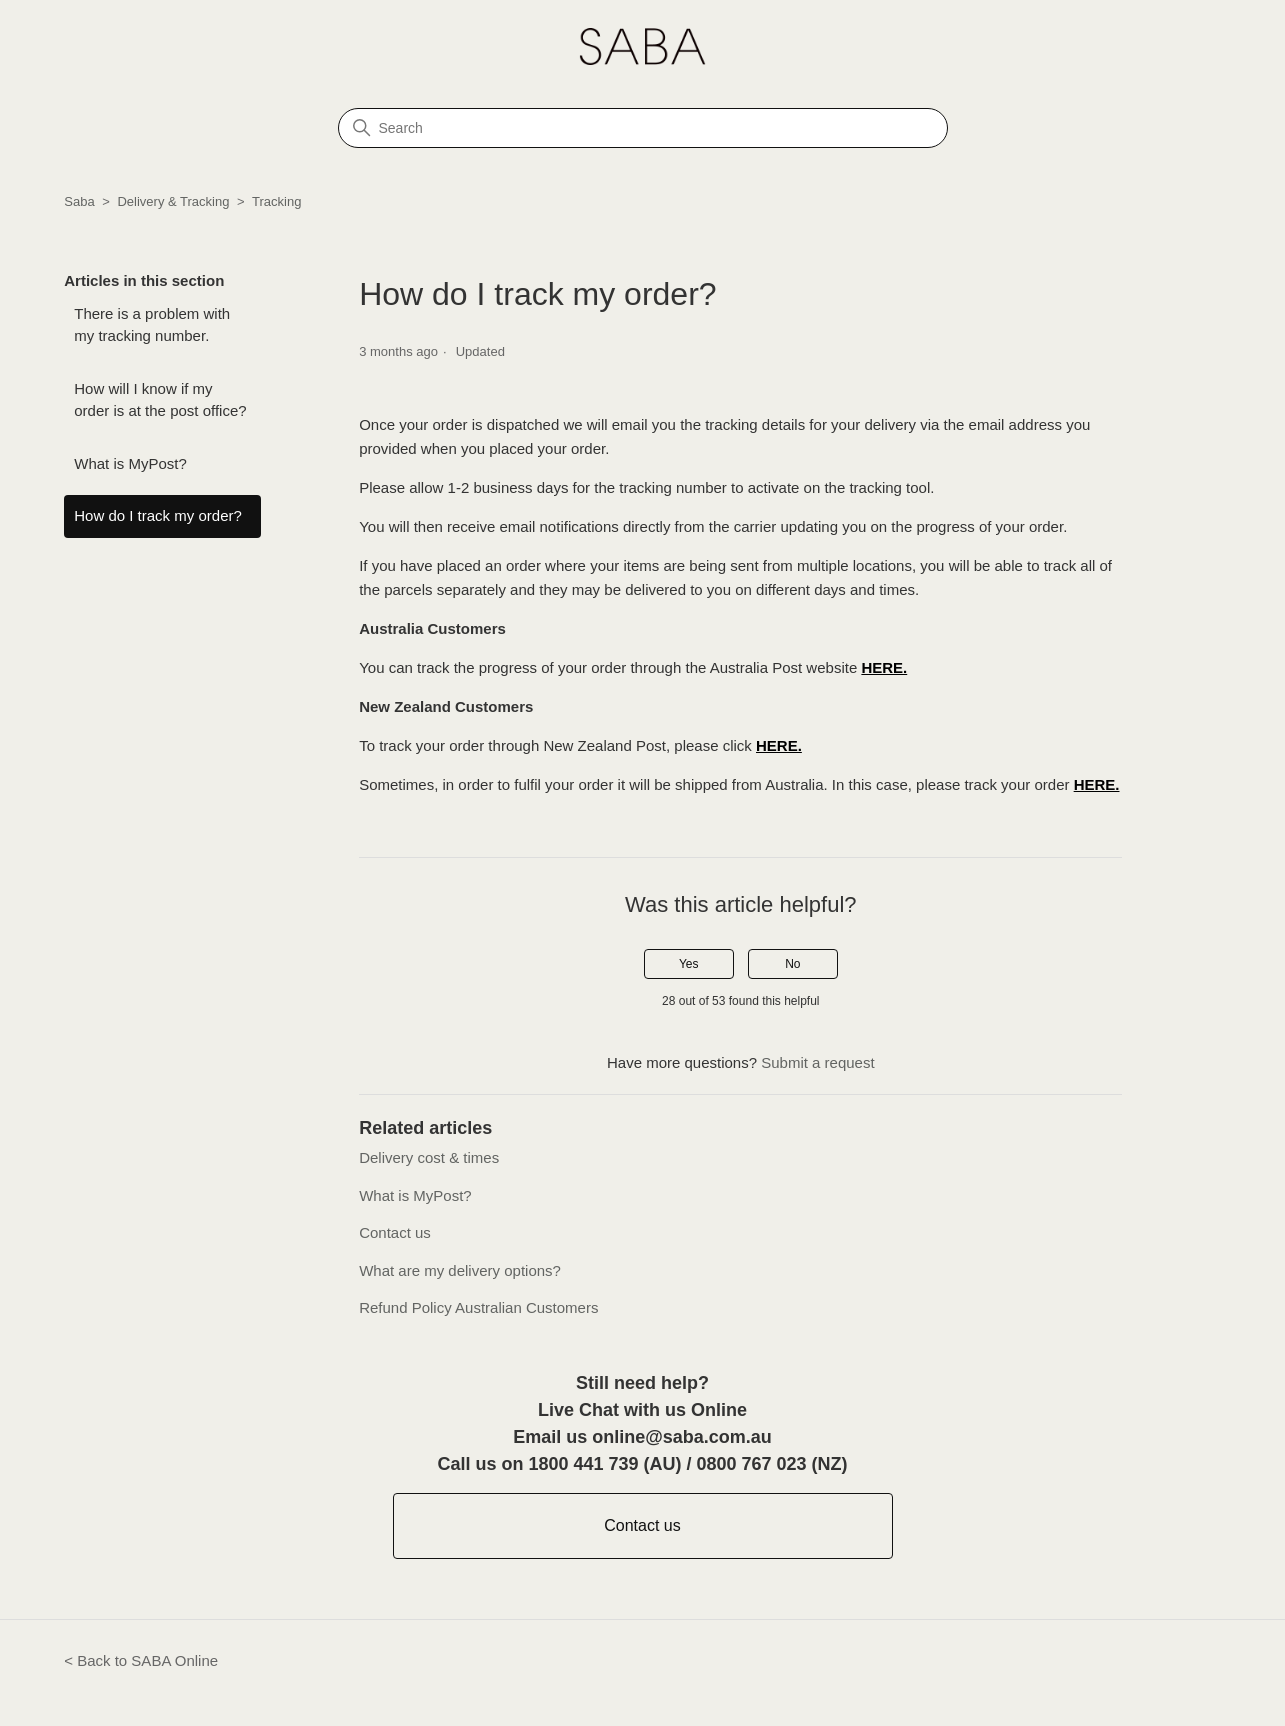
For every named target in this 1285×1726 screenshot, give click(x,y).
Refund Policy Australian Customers (478, 1307)
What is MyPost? (130, 463)
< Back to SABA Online (141, 1660)
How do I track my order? (158, 515)
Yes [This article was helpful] (689, 964)
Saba (79, 201)
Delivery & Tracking (173, 201)
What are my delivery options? (460, 1270)
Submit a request (817, 1062)
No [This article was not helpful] (792, 964)
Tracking (276, 201)
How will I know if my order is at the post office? (160, 400)
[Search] (643, 128)
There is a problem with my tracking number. (152, 325)
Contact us (395, 1232)
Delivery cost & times (429, 1157)
